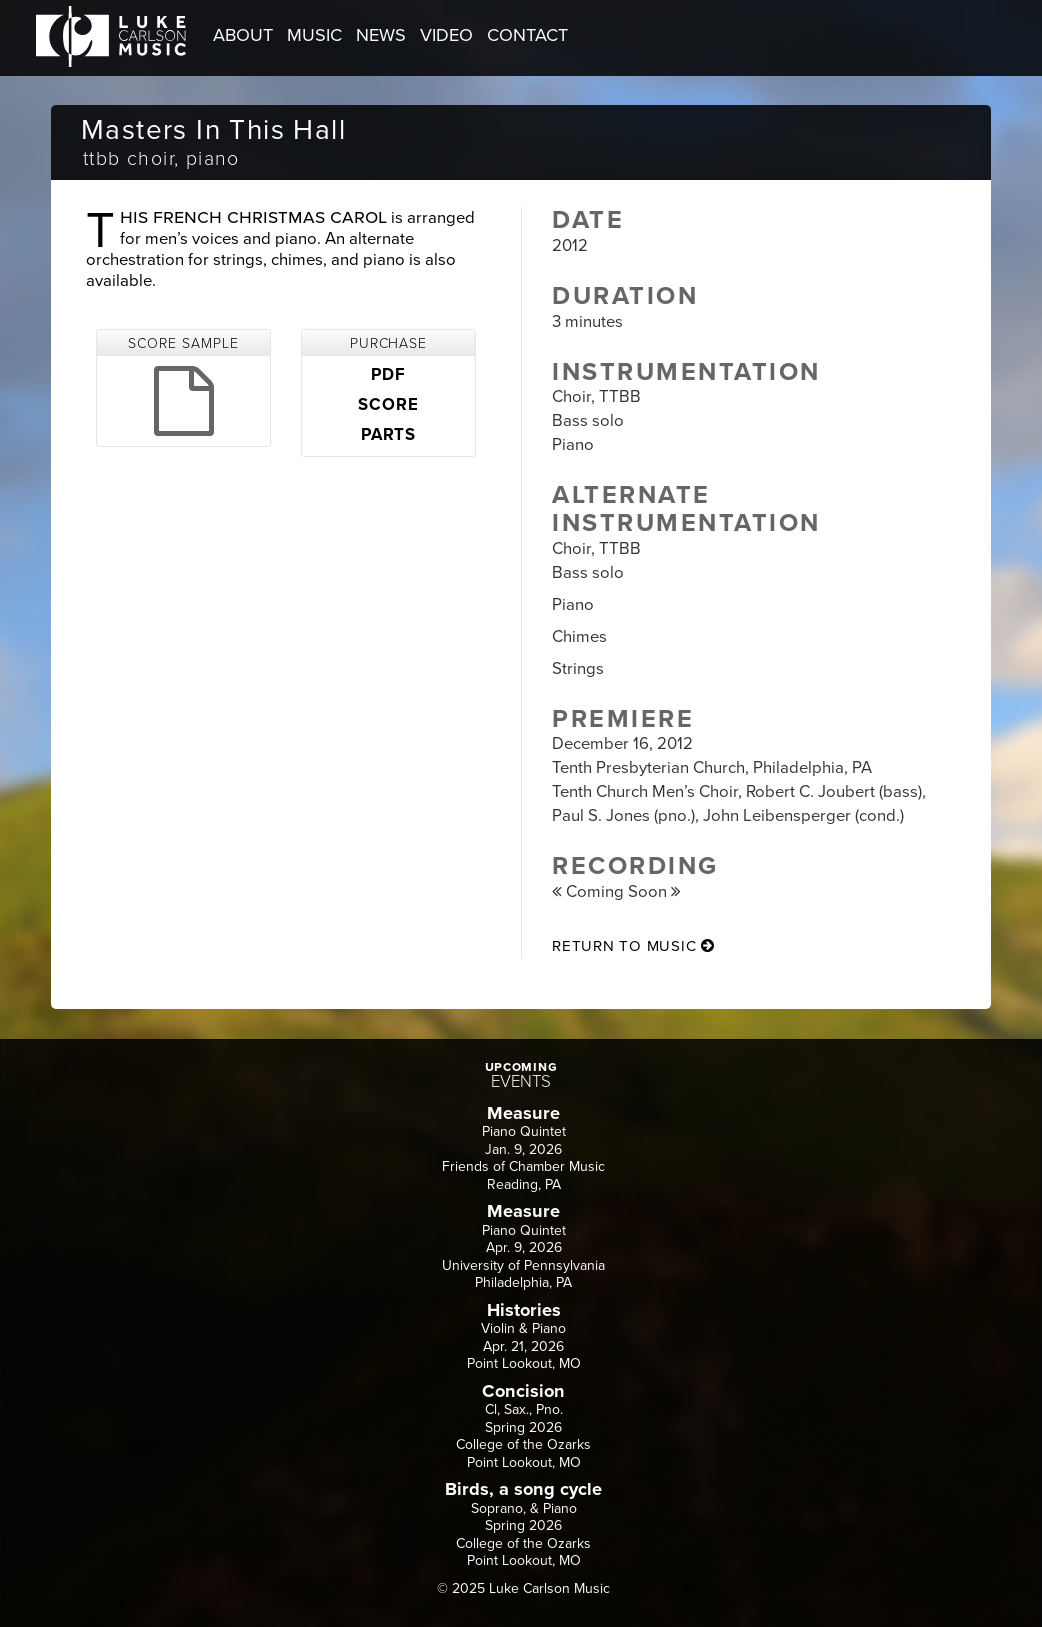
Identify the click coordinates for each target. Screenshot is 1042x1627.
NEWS (381, 35)
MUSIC (314, 35)
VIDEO (446, 35)
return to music (633, 946)
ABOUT (243, 35)
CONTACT (527, 35)
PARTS (388, 435)
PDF (388, 375)
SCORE (388, 405)
